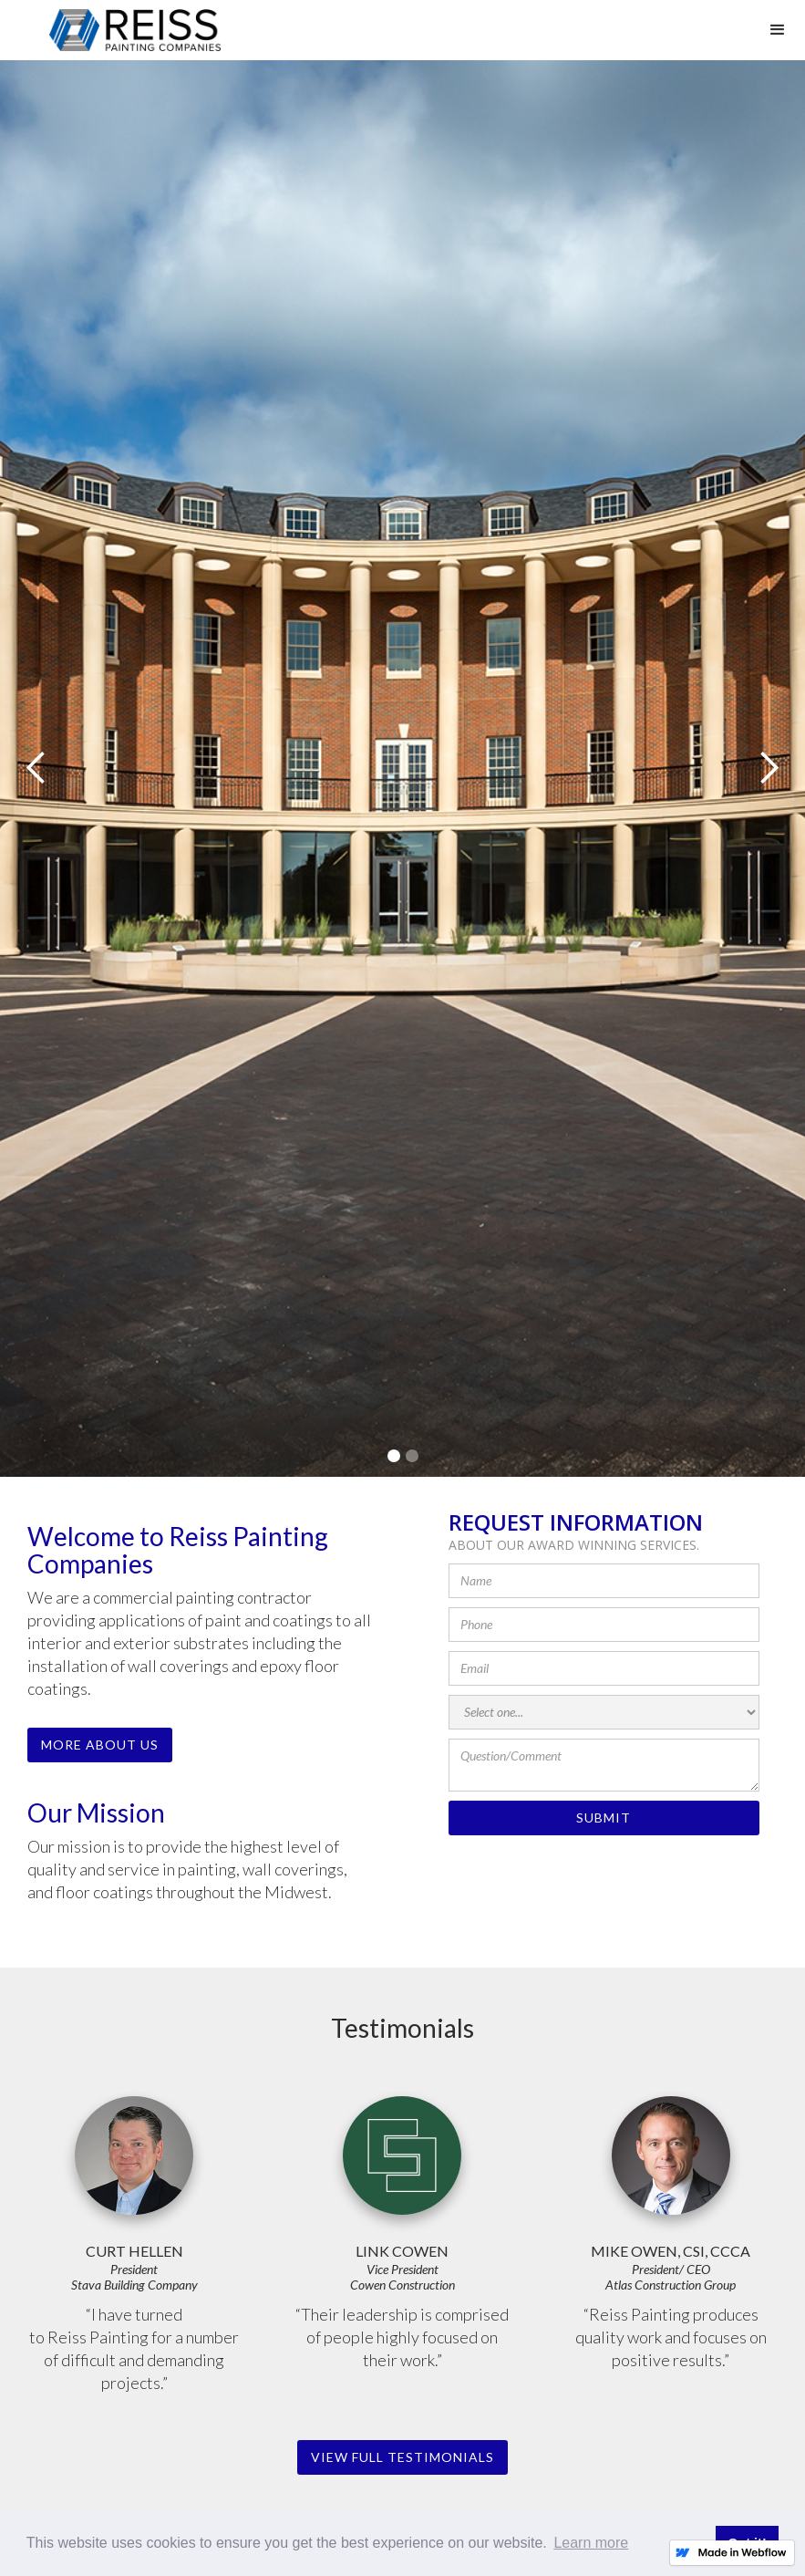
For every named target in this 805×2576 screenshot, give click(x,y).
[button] (777, 30)
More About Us (100, 1744)
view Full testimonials (402, 2457)
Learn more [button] (590, 2542)
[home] (135, 30)
